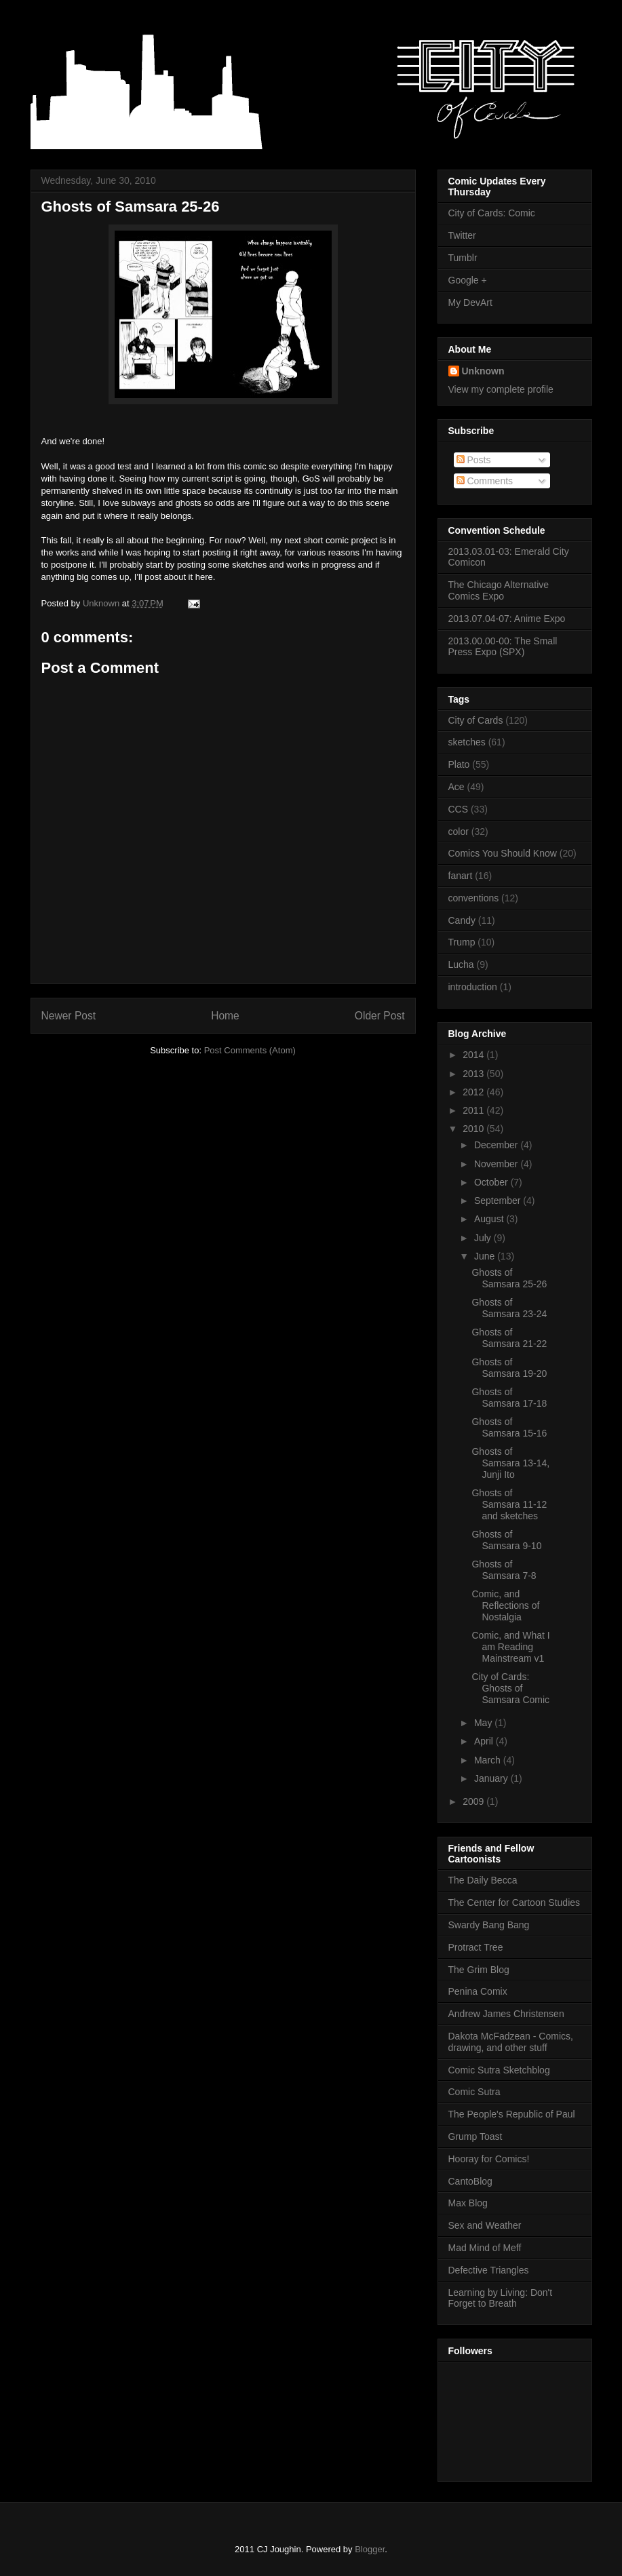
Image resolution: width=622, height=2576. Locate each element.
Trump (461, 942)
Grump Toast (475, 2136)
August (490, 1218)
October (492, 1182)
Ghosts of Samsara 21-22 (509, 1338)
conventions (473, 898)
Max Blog (468, 2203)
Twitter (462, 235)
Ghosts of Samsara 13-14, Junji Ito (510, 1463)
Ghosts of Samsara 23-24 (509, 1308)
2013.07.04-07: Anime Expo (507, 618)
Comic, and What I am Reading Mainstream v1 (510, 1647)
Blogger (370, 2549)
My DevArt (470, 302)
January (492, 1778)
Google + (467, 280)
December (497, 1144)
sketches (467, 742)
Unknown (483, 371)
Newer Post (68, 1015)
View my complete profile (500, 389)
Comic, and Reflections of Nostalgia (505, 1605)
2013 (474, 1073)
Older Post (380, 1015)
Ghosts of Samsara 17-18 (509, 1397)
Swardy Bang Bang (489, 1924)
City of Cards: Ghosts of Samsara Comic (510, 1688)
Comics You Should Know (502, 853)
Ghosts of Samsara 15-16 (509, 1427)
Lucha (461, 964)
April (485, 1741)
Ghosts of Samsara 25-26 (509, 1278)
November (497, 1163)
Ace (456, 786)
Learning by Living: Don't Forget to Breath (500, 2298)
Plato (459, 764)
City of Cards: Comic (491, 213)
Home (225, 1015)
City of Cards (475, 720)
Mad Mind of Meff (485, 2247)
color (458, 831)
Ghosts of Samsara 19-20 (509, 1368)
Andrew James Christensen (506, 2013)
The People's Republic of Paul (511, 2114)
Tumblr (463, 257)
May (484, 1722)
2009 (474, 1801)
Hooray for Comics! (489, 2158)
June (485, 1256)
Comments (484, 480)
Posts (473, 459)
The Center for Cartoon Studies (514, 1902)
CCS (458, 809)
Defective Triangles (488, 2270)
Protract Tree (475, 1947)
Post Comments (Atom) (250, 1050)
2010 (474, 1128)
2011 (474, 1110)
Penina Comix (477, 1991)
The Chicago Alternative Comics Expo (498, 590)
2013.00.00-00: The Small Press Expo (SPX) (503, 647)
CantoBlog (470, 2181)
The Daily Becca (483, 1880)
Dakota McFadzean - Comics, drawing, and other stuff (510, 2042)
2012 (474, 1092)
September (498, 1200)
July (484, 1237)
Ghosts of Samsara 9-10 (506, 1540)
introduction (472, 986)
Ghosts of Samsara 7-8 (503, 1570)
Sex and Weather (485, 2225)
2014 (474, 1054)
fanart (460, 875)
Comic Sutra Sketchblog (499, 2070)
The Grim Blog (478, 1969)
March (488, 1760)
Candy (461, 920)
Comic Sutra (474, 2091)
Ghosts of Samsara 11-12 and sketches (509, 1504)
